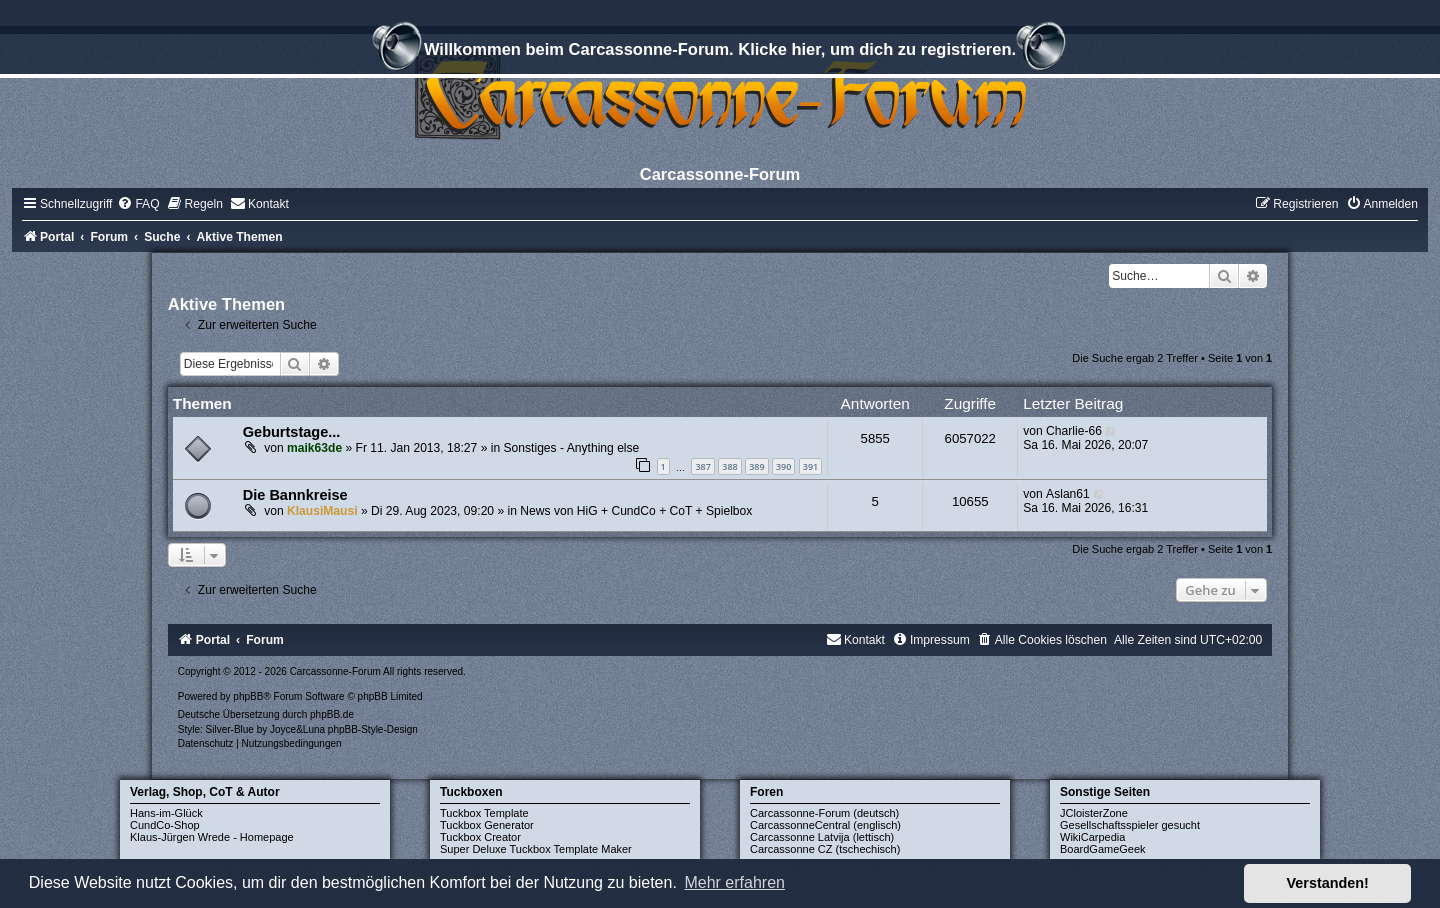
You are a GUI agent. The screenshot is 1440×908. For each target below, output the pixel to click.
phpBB (248, 696)
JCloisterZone (1094, 813)
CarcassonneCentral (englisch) (825, 825)
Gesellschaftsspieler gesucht (1130, 825)
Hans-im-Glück (166, 813)
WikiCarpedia (1092, 837)
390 (783, 466)
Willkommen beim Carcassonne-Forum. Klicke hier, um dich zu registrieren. (720, 52)
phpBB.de (332, 714)
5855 (875, 438)
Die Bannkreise (295, 495)
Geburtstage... (292, 432)
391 (810, 466)
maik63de (314, 448)
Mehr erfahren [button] (734, 882)
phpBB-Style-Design (373, 729)
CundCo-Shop (165, 825)
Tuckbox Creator (480, 837)
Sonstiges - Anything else (572, 448)
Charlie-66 (1074, 431)
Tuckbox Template (484, 813)
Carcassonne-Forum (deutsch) (824, 813)
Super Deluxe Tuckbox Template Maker (536, 849)
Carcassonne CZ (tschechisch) (825, 849)
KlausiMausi (322, 511)
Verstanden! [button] (1328, 883)
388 (729, 466)
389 (756, 466)
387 (702, 466)
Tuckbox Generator (487, 825)
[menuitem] (138, 204)
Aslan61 (1068, 494)
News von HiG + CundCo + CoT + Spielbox (636, 511)
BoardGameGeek (1103, 849)
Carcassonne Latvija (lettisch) (822, 837)
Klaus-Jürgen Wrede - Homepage (212, 837)
